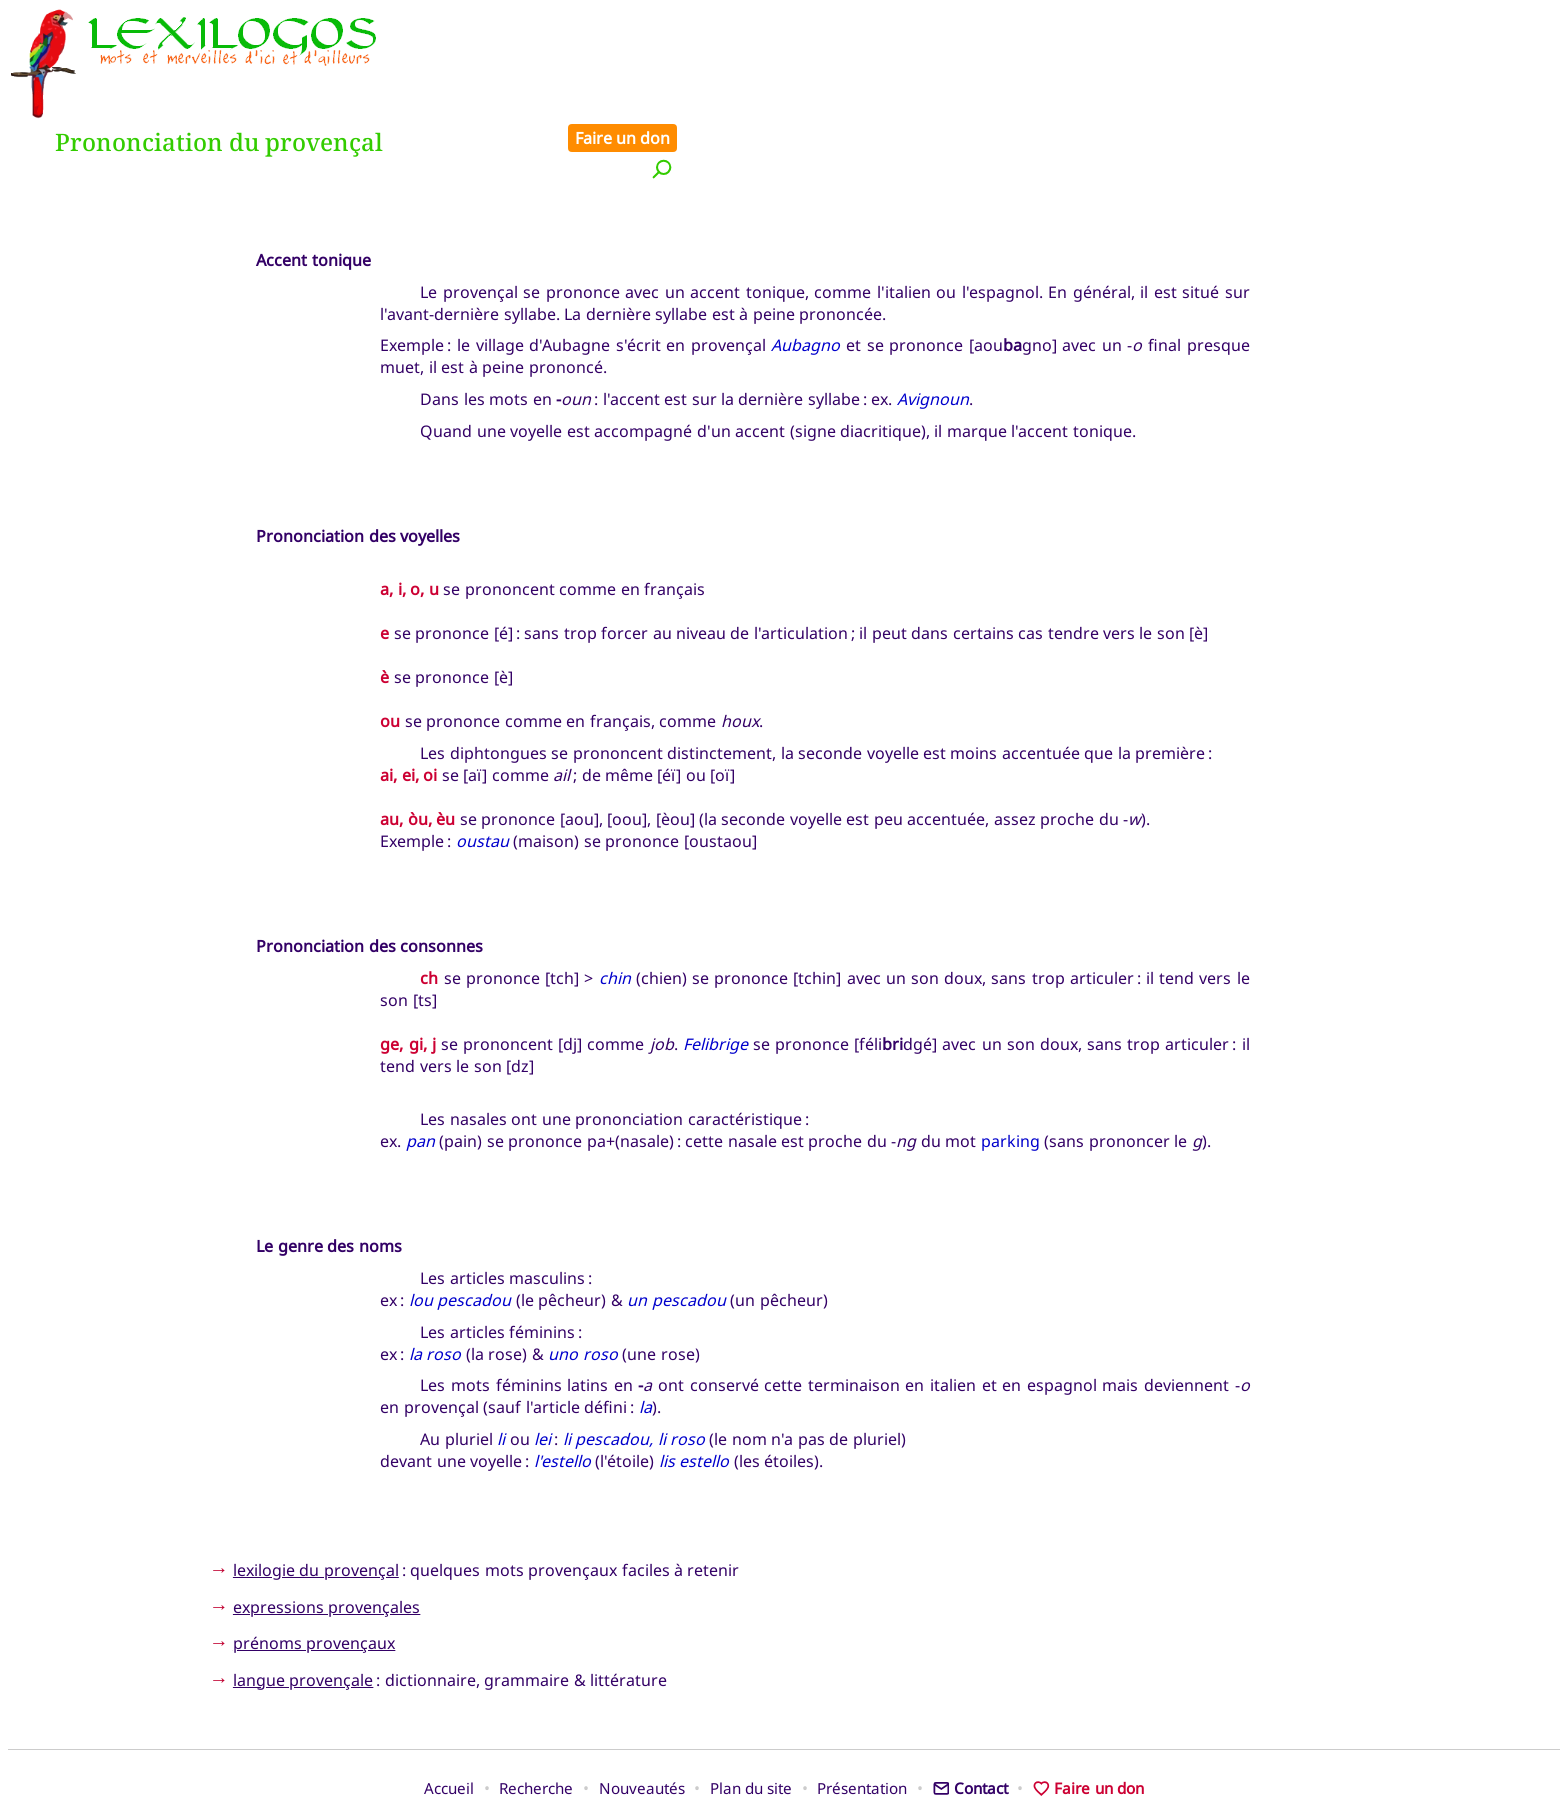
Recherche (536, 1721)
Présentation (862, 1721)
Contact (970, 1721)
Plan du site (751, 1721)
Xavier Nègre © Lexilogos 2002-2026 (784, 1754)
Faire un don (1499, 22)
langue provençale (303, 1612)
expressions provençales (326, 1539)
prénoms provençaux (314, 1576)
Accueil (449, 1721)
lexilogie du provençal (316, 1502)
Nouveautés (642, 1721)
